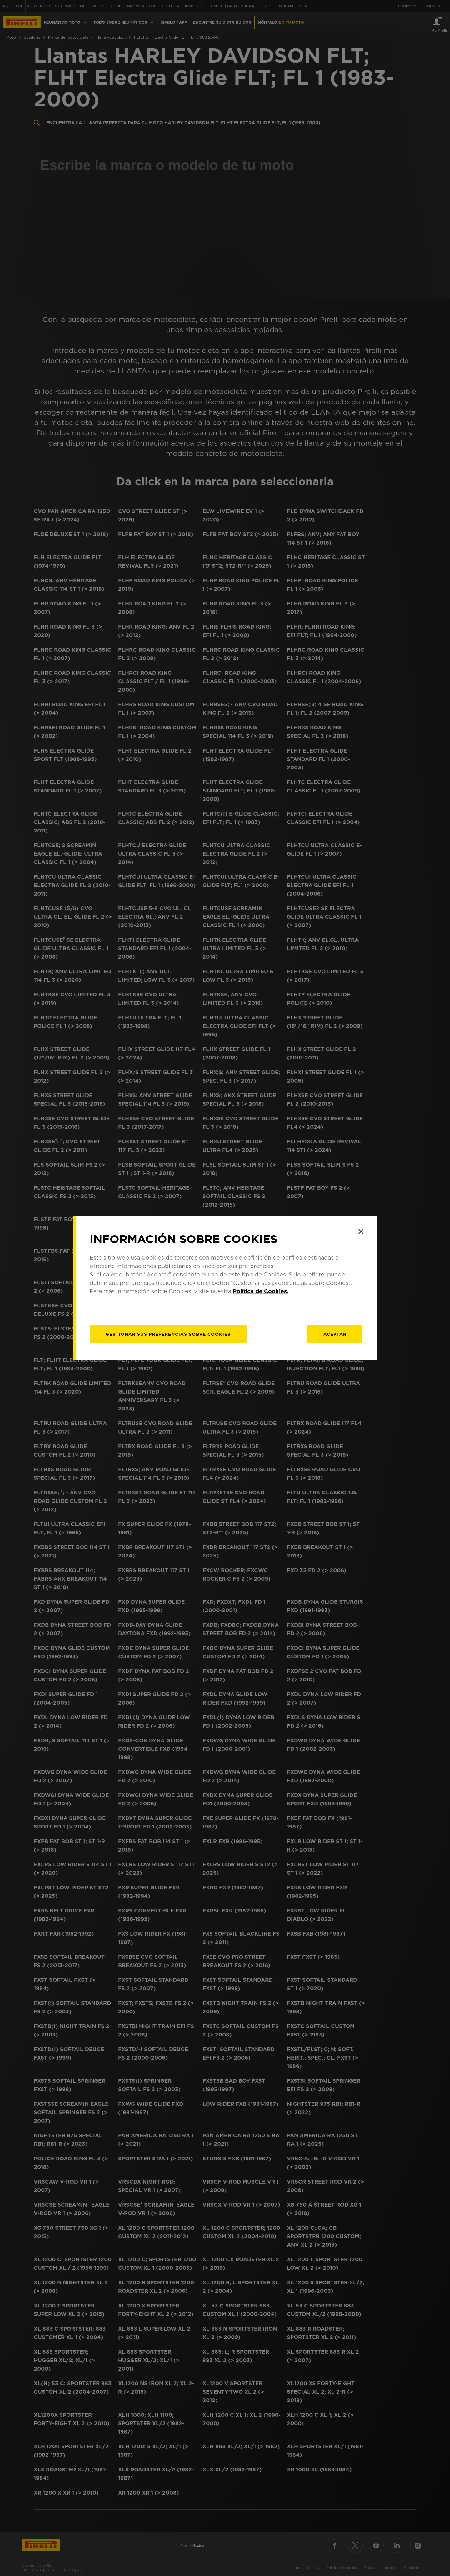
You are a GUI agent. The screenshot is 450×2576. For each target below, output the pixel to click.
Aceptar (335, 1333)
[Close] (361, 1231)
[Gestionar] (168, 1334)
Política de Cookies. (260, 1291)
